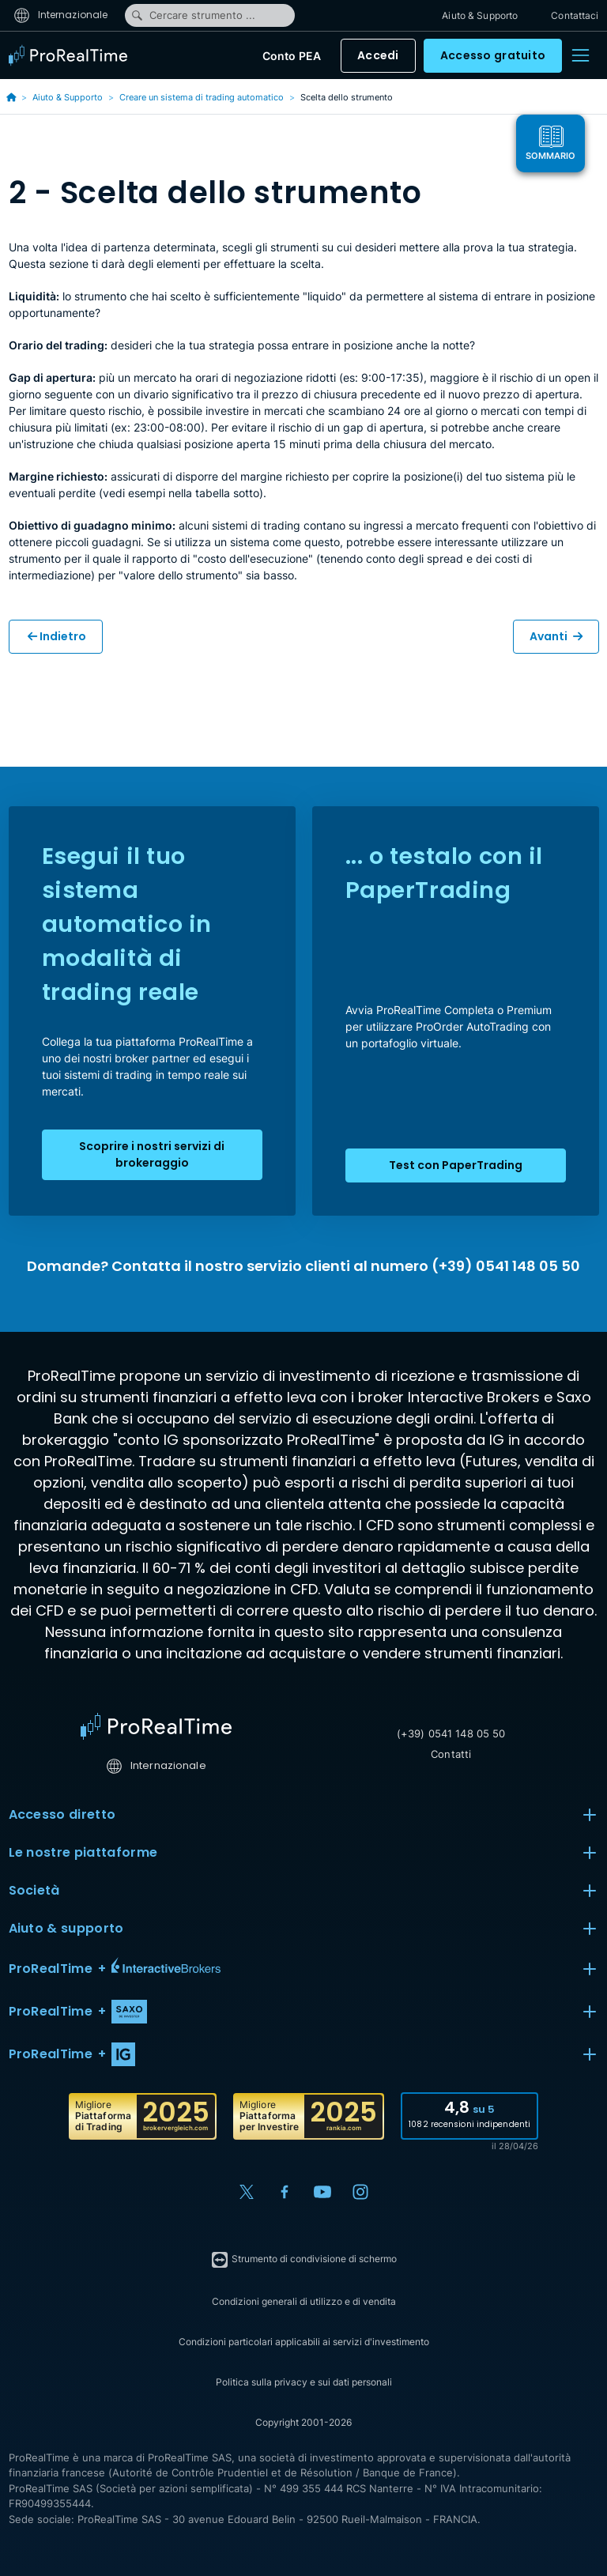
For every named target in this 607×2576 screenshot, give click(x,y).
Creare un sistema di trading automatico (201, 97)
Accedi (378, 55)
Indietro (57, 636)
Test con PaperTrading (455, 1165)
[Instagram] (360, 2192)
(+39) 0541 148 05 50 (451, 1733)
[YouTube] (322, 2192)
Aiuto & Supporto (480, 15)
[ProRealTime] (72, 55)
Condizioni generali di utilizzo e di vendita (304, 2301)
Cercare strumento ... (192, 15)
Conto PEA (291, 55)
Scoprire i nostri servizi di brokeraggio (151, 1154)
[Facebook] (285, 2192)
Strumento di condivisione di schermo (303, 2259)
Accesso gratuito (492, 55)
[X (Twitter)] (247, 2192)
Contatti (451, 1754)
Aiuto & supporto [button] (304, 1928)
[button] (304, 1969)
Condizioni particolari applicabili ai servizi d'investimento (304, 2342)
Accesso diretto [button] (304, 1814)
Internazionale (60, 14)
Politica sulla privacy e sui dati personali (304, 2382)
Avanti (556, 636)
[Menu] (580, 55)
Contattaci (574, 15)
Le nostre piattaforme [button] (304, 1852)
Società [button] (304, 1890)
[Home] (156, 1726)
